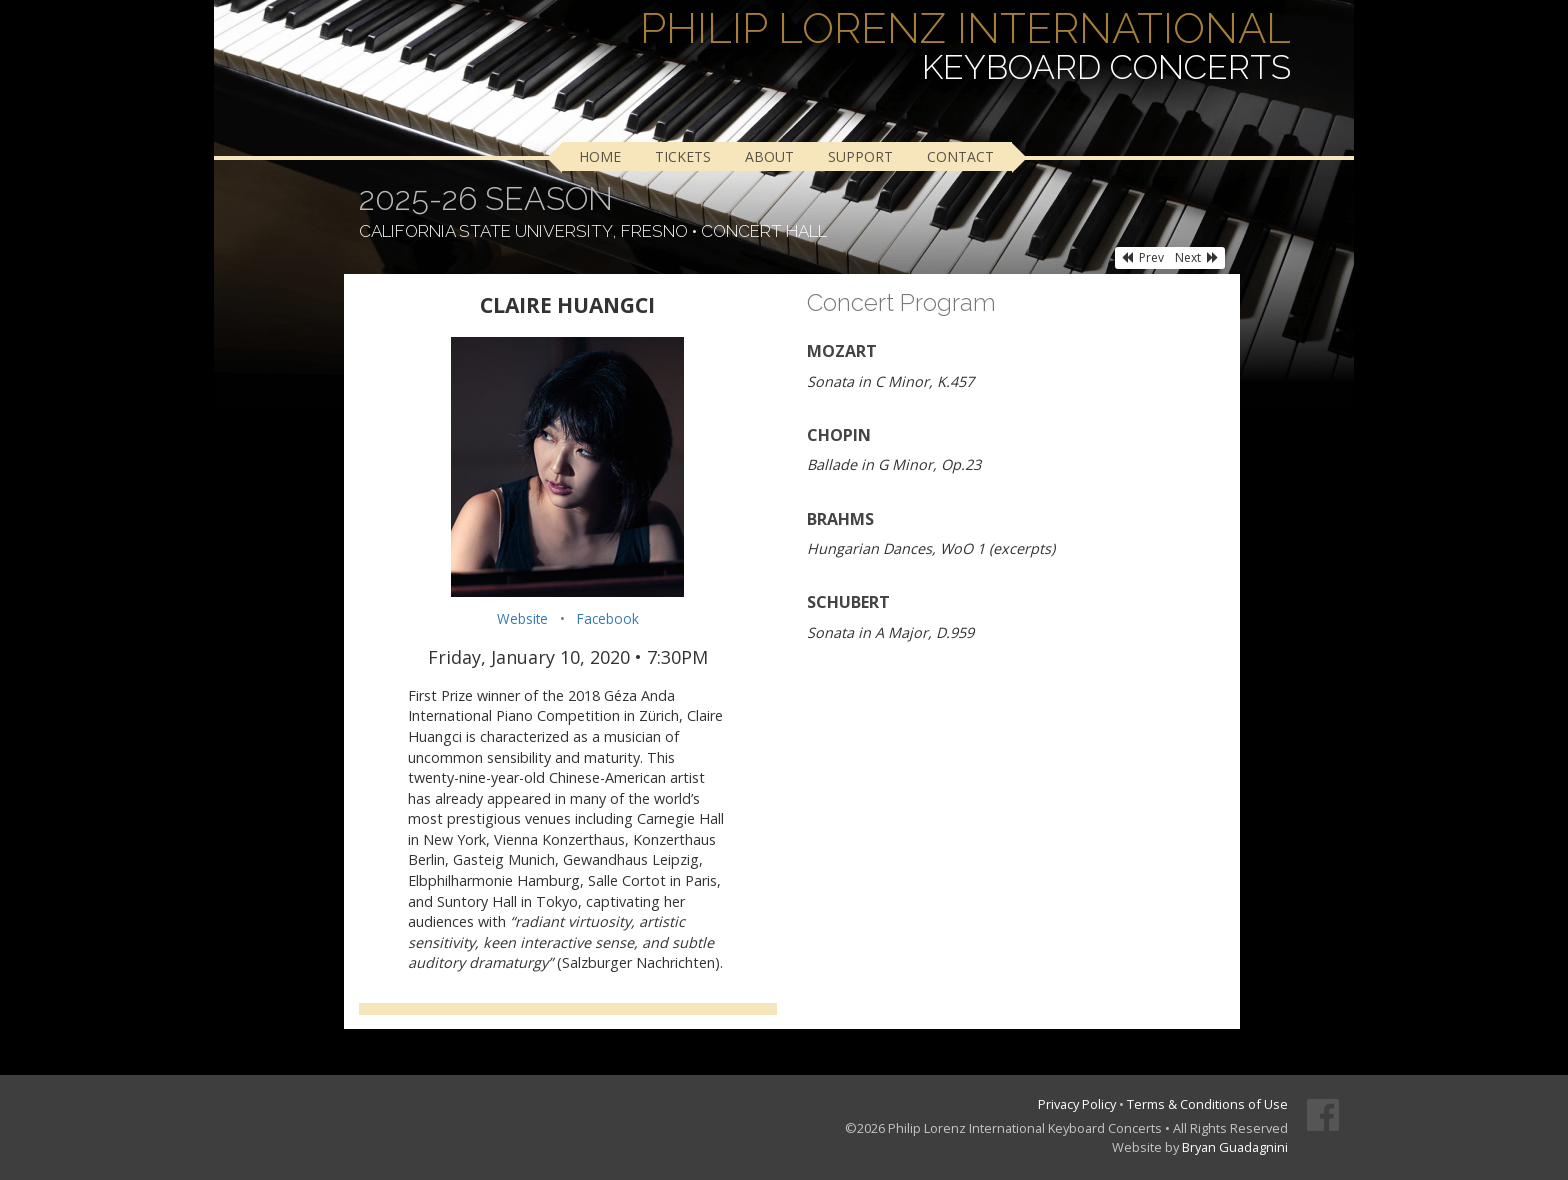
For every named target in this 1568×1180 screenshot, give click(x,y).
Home (600, 156)
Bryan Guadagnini (1235, 1147)
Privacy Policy (1077, 1104)
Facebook (608, 618)
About (769, 156)
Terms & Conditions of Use (1207, 1104)
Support (860, 156)
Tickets (683, 156)
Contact (960, 156)
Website (522, 618)
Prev (1142, 257)
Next (1197, 257)
